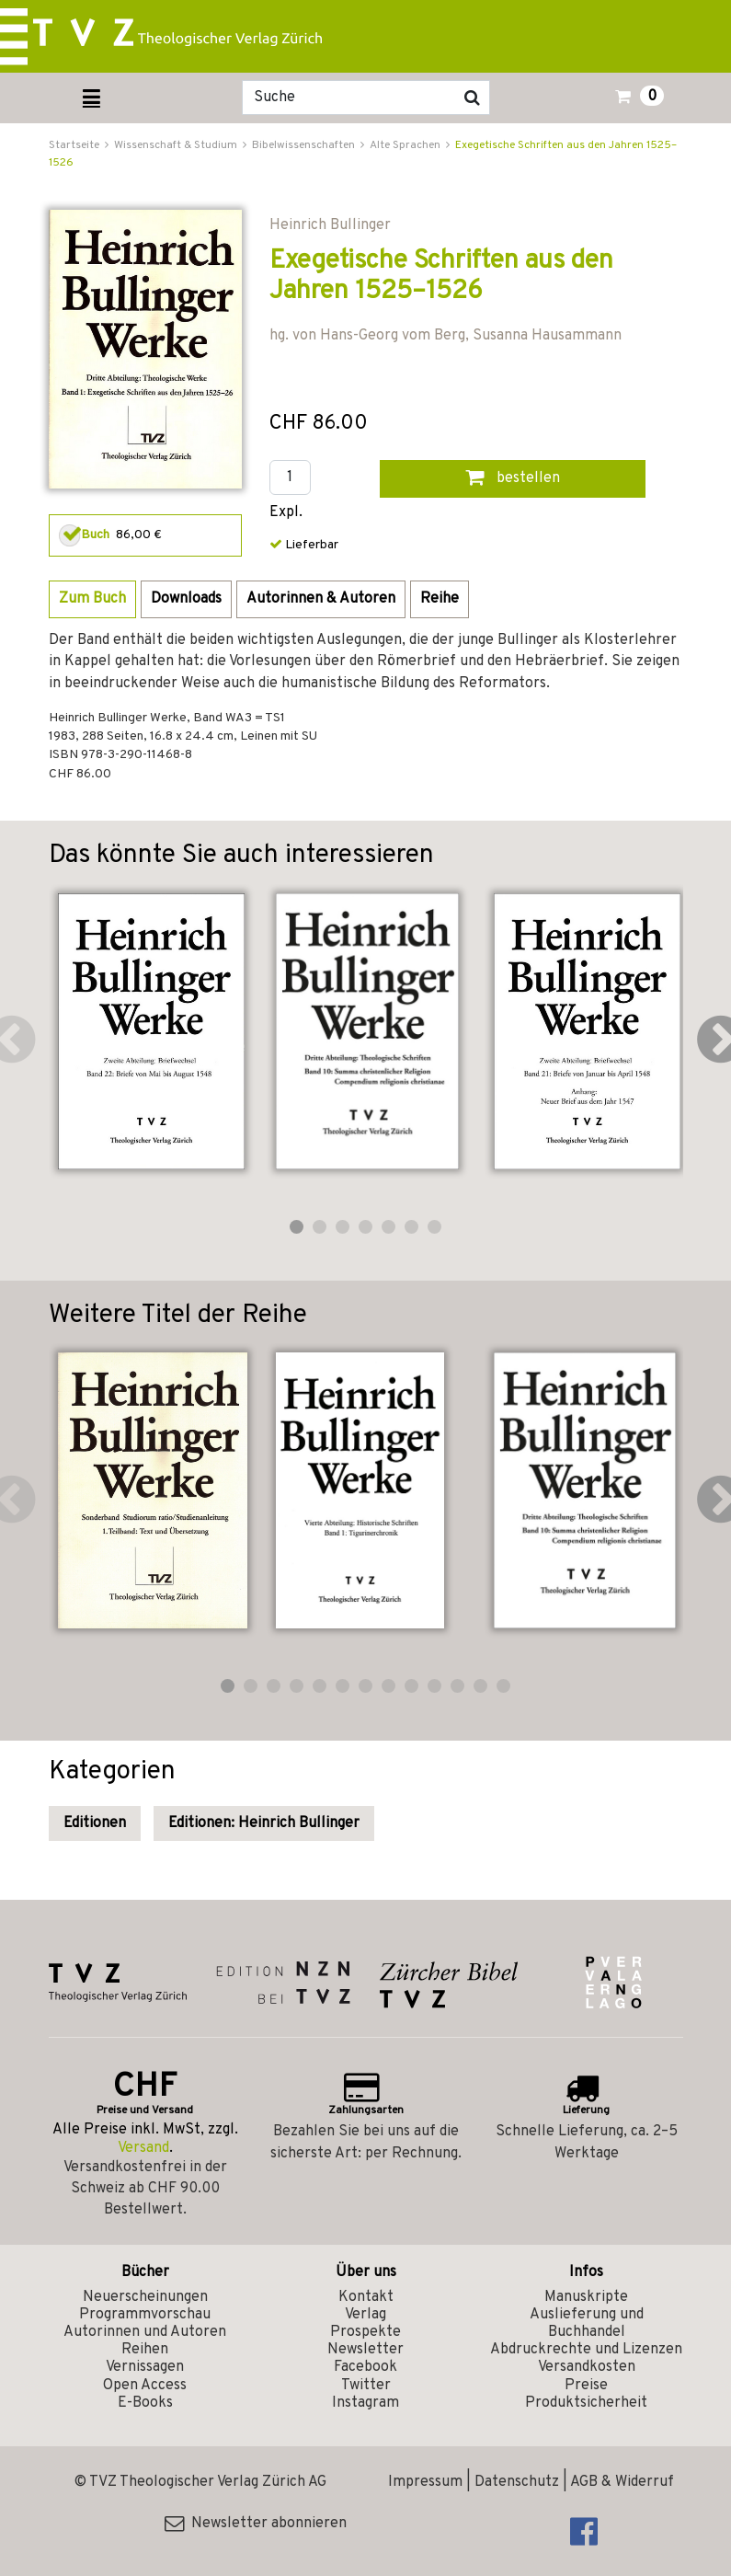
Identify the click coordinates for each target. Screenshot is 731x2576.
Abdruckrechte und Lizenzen (586, 2349)
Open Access (145, 2385)
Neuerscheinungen (145, 2297)
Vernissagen (145, 2367)
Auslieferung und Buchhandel (587, 2323)
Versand (143, 2148)
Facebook (365, 2367)
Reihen (144, 2349)
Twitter (366, 2385)
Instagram (365, 2403)
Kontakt (366, 2297)
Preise (586, 2385)
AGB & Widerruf (622, 2482)
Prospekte (365, 2332)
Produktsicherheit (586, 2403)
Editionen (94, 1823)
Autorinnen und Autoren (144, 2332)
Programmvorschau (145, 2315)
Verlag (365, 2315)
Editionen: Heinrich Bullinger (264, 1823)
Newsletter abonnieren (256, 2523)
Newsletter (365, 2349)
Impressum (425, 2482)
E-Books (145, 2403)
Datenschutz (516, 2482)
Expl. (286, 513)
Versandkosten (586, 2367)
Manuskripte (586, 2297)
